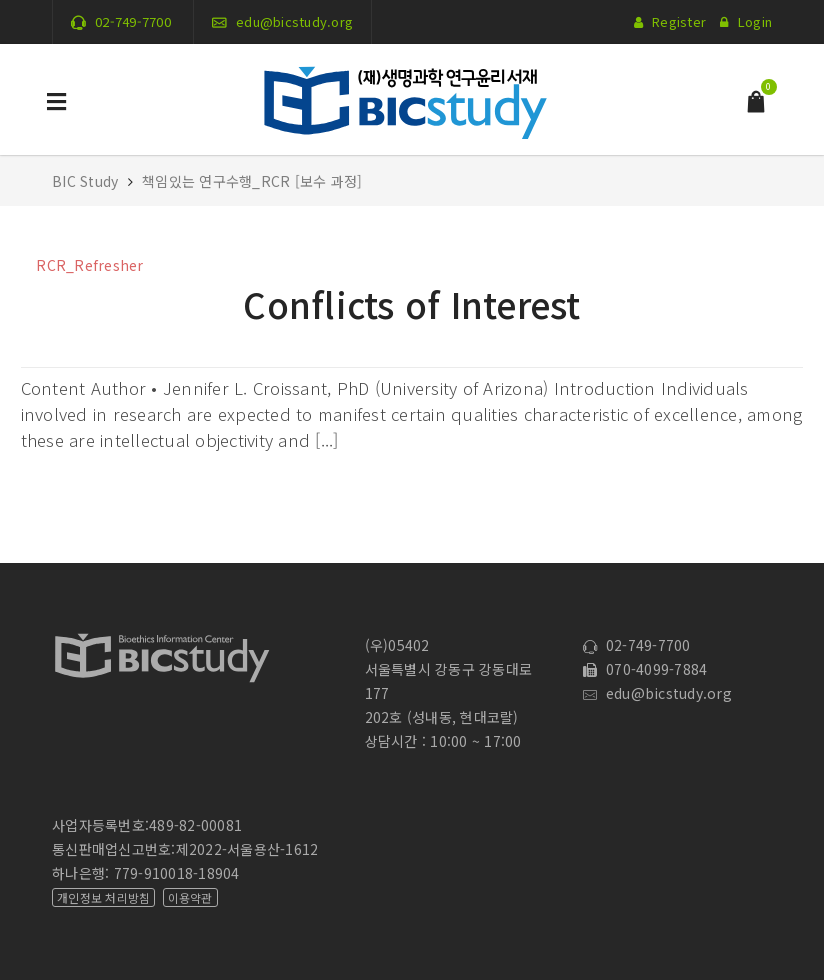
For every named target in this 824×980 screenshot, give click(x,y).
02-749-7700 (133, 21)
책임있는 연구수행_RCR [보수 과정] (252, 181)
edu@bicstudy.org (294, 21)
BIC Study (87, 181)
